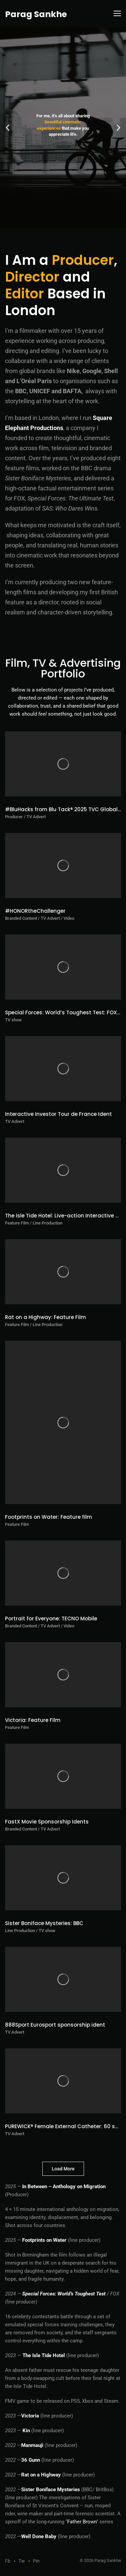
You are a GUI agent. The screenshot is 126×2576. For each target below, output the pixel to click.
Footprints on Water (44, 2240)
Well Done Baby (38, 2536)
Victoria (30, 2416)
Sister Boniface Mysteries (50, 2490)
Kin (26, 2431)
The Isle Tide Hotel (44, 2355)
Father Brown (81, 2522)
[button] (7, 128)
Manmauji (32, 2445)
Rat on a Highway (41, 2475)
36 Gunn (30, 2460)
